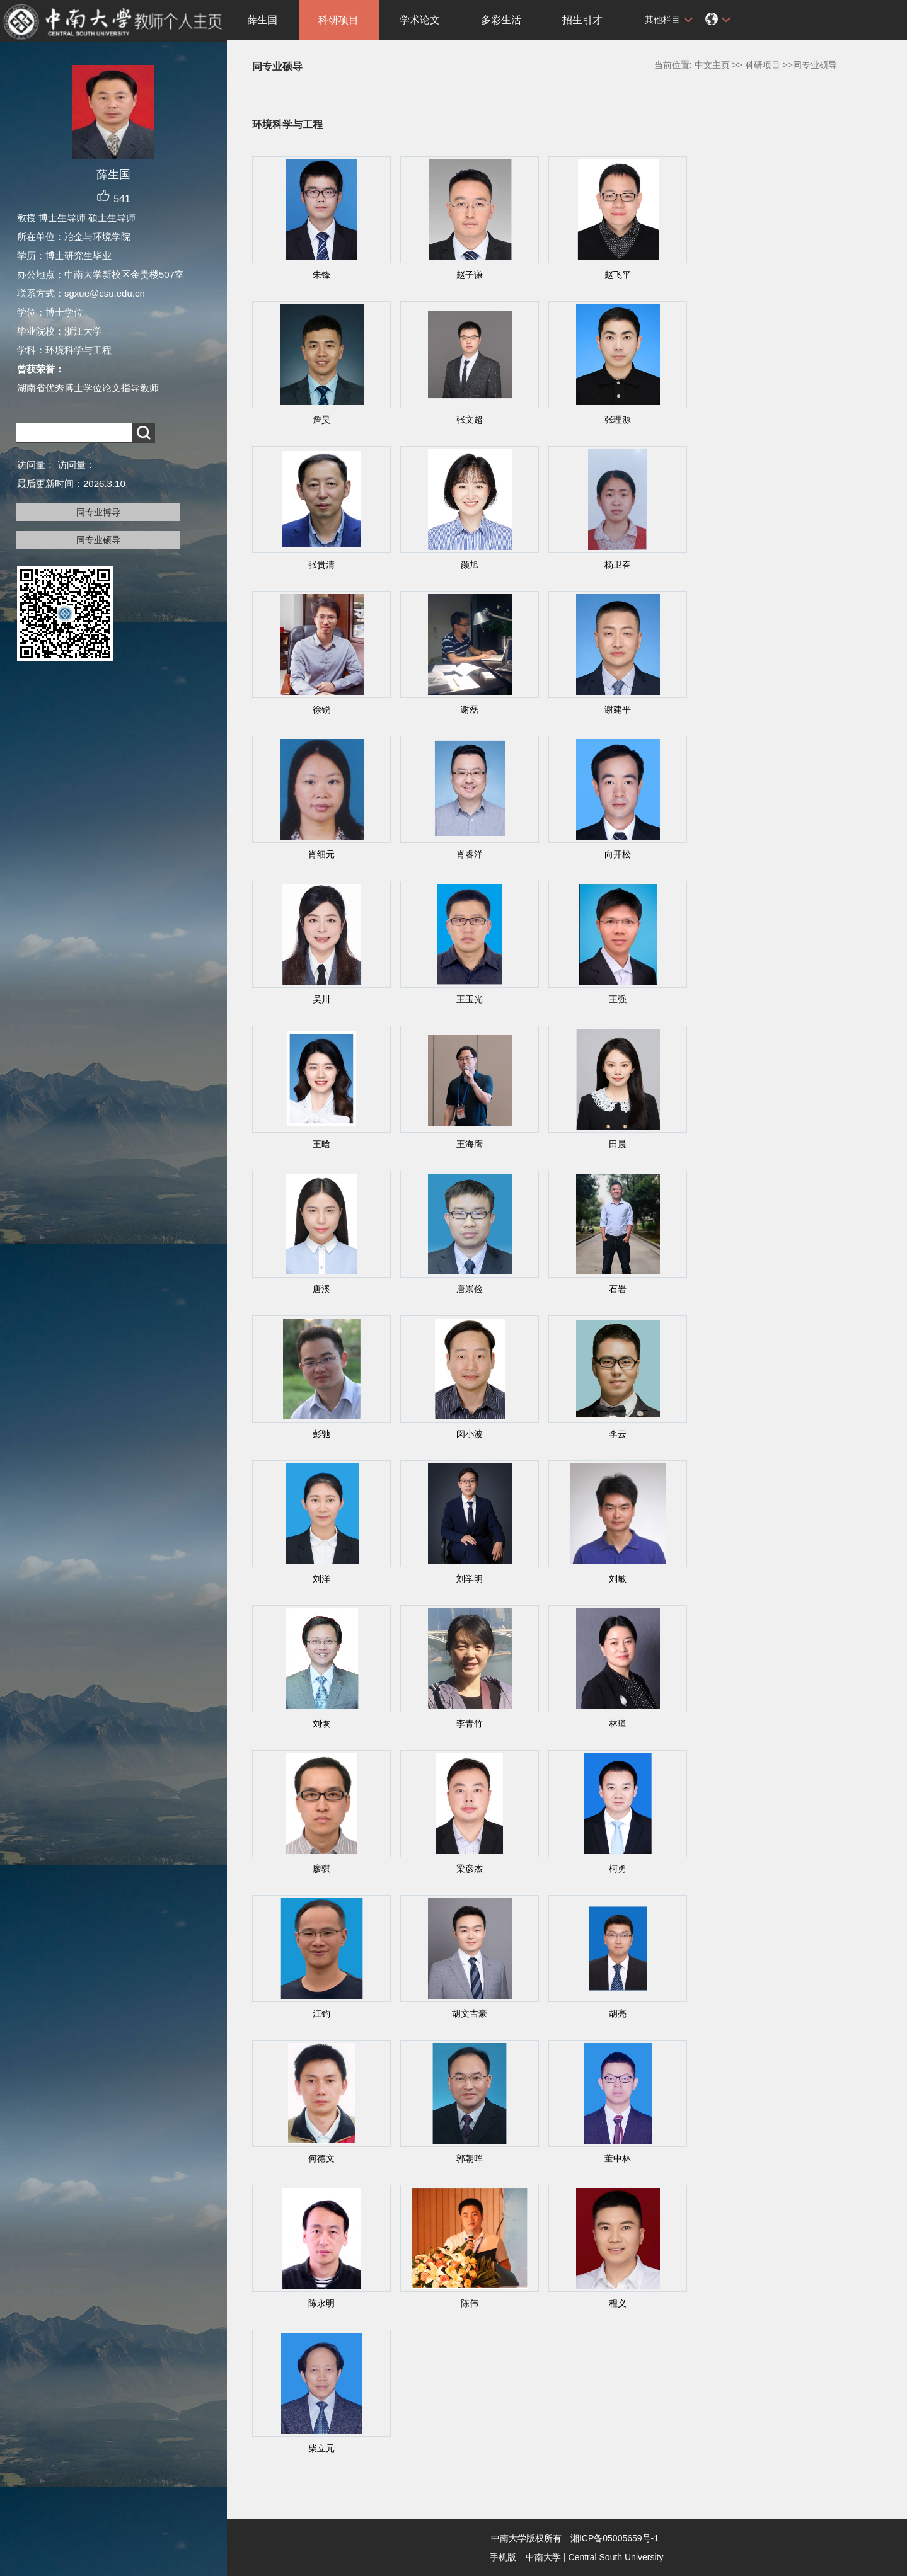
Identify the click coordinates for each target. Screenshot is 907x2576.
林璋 (618, 1724)
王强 (618, 999)
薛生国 (262, 19)
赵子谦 (469, 275)
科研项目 (338, 19)
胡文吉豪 (469, 2013)
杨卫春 (617, 564)
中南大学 (543, 2557)
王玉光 (469, 999)
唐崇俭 (469, 1289)
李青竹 (469, 1724)
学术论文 (420, 19)
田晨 (618, 1144)
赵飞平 (617, 275)
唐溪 (321, 1289)
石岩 (618, 1289)
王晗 (321, 1144)
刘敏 (618, 1579)
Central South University (616, 2557)
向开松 (617, 854)
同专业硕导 (98, 540)
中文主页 (712, 65)
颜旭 (469, 564)
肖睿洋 (469, 854)
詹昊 (321, 420)
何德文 (321, 2158)
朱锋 (321, 275)
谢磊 (469, 709)
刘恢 (321, 1724)
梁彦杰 (469, 1868)
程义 (618, 2303)
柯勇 (618, 1868)
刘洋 (321, 1579)
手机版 (503, 2557)
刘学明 (469, 1579)
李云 (618, 1434)
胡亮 (618, 2013)
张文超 (469, 420)
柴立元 (321, 2448)
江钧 (321, 2013)
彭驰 (321, 1434)
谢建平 (617, 709)
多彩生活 (501, 19)
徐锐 (321, 709)
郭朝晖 (469, 2158)
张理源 (617, 420)
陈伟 (469, 2303)
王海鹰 (469, 1144)
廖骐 (321, 1868)
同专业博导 (98, 512)
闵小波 (469, 1434)
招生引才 (582, 19)
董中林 (617, 2158)
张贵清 (321, 564)
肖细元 (321, 854)
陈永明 (321, 2303)
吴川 (321, 999)
